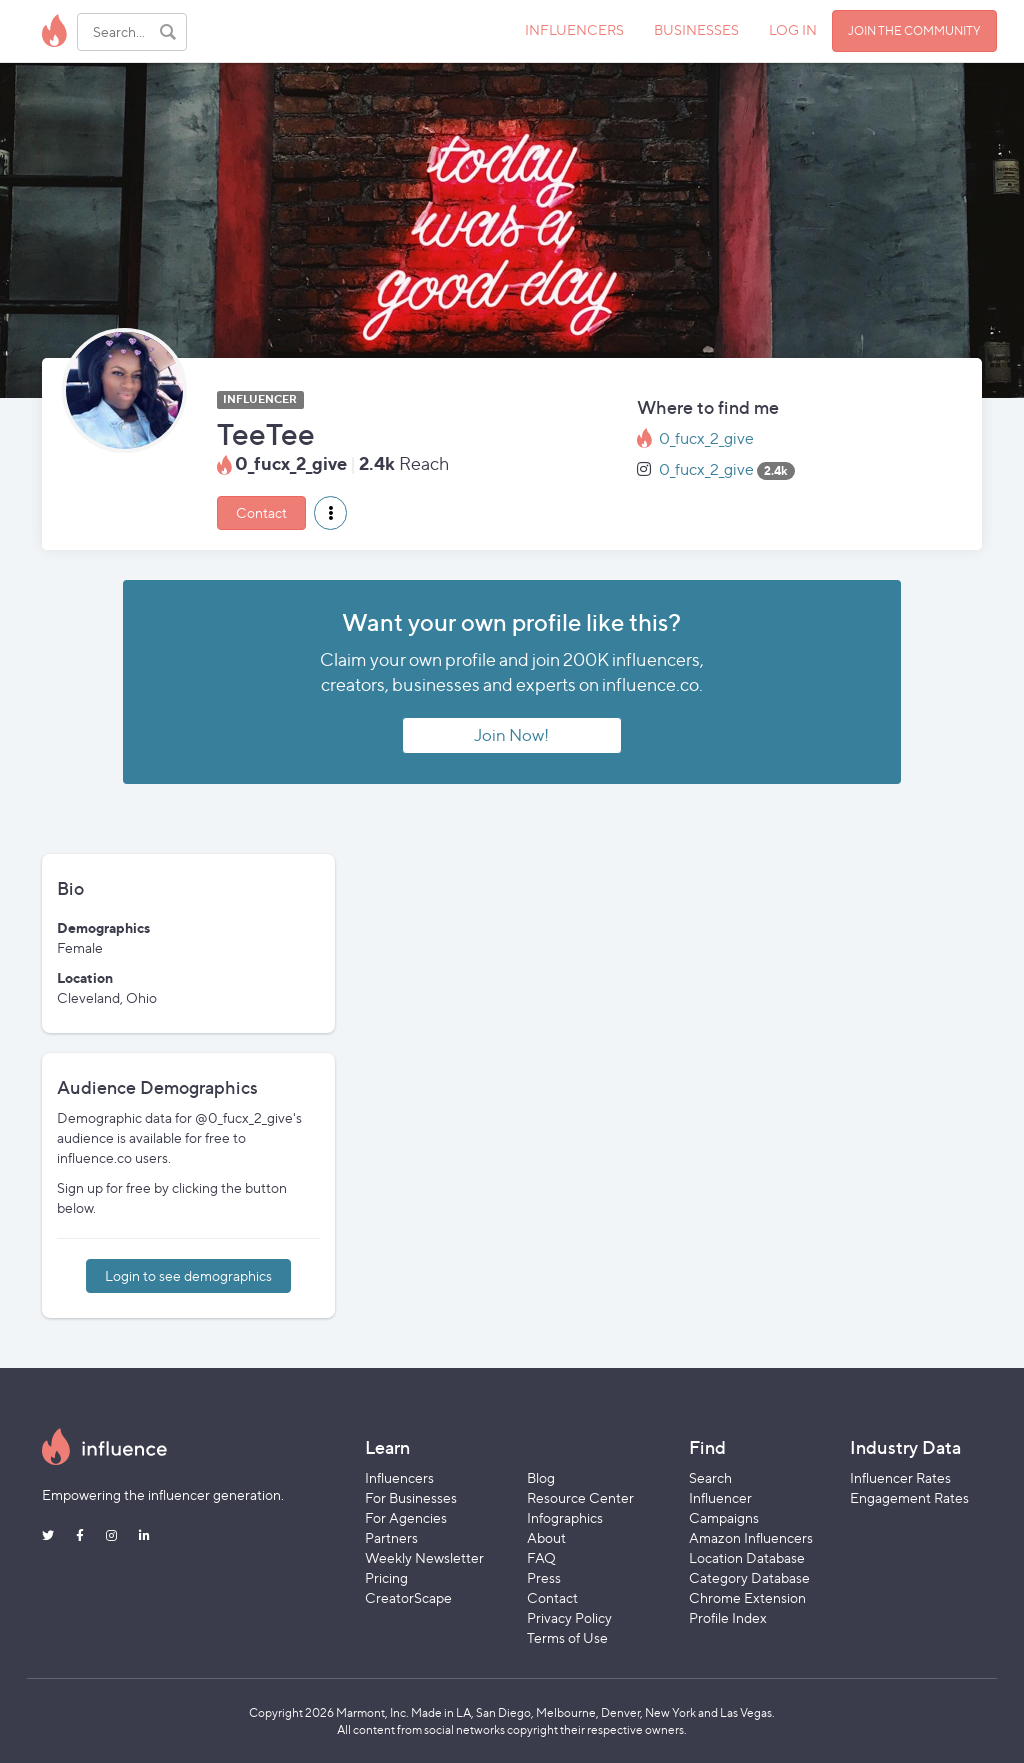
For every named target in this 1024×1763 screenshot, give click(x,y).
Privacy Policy (569, 1617)
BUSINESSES (696, 29)
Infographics (565, 1517)
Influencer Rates (900, 1477)
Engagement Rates (909, 1497)
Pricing (386, 1577)
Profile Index (728, 1617)
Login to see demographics (188, 1275)
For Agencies (406, 1517)
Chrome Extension (747, 1597)
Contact (261, 512)
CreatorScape (408, 1597)
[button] (330, 513)
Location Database (747, 1557)
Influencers (399, 1477)
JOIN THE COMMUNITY (914, 30)
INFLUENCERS (574, 29)
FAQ (541, 1557)
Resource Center (580, 1497)
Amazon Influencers (751, 1537)
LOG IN (793, 29)
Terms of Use (567, 1637)
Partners (391, 1537)
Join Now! (511, 735)
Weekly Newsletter (424, 1557)
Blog (541, 1477)
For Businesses (411, 1497)
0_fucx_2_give (706, 438)
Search (710, 1477)
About (546, 1537)
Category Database (749, 1577)
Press (544, 1577)
